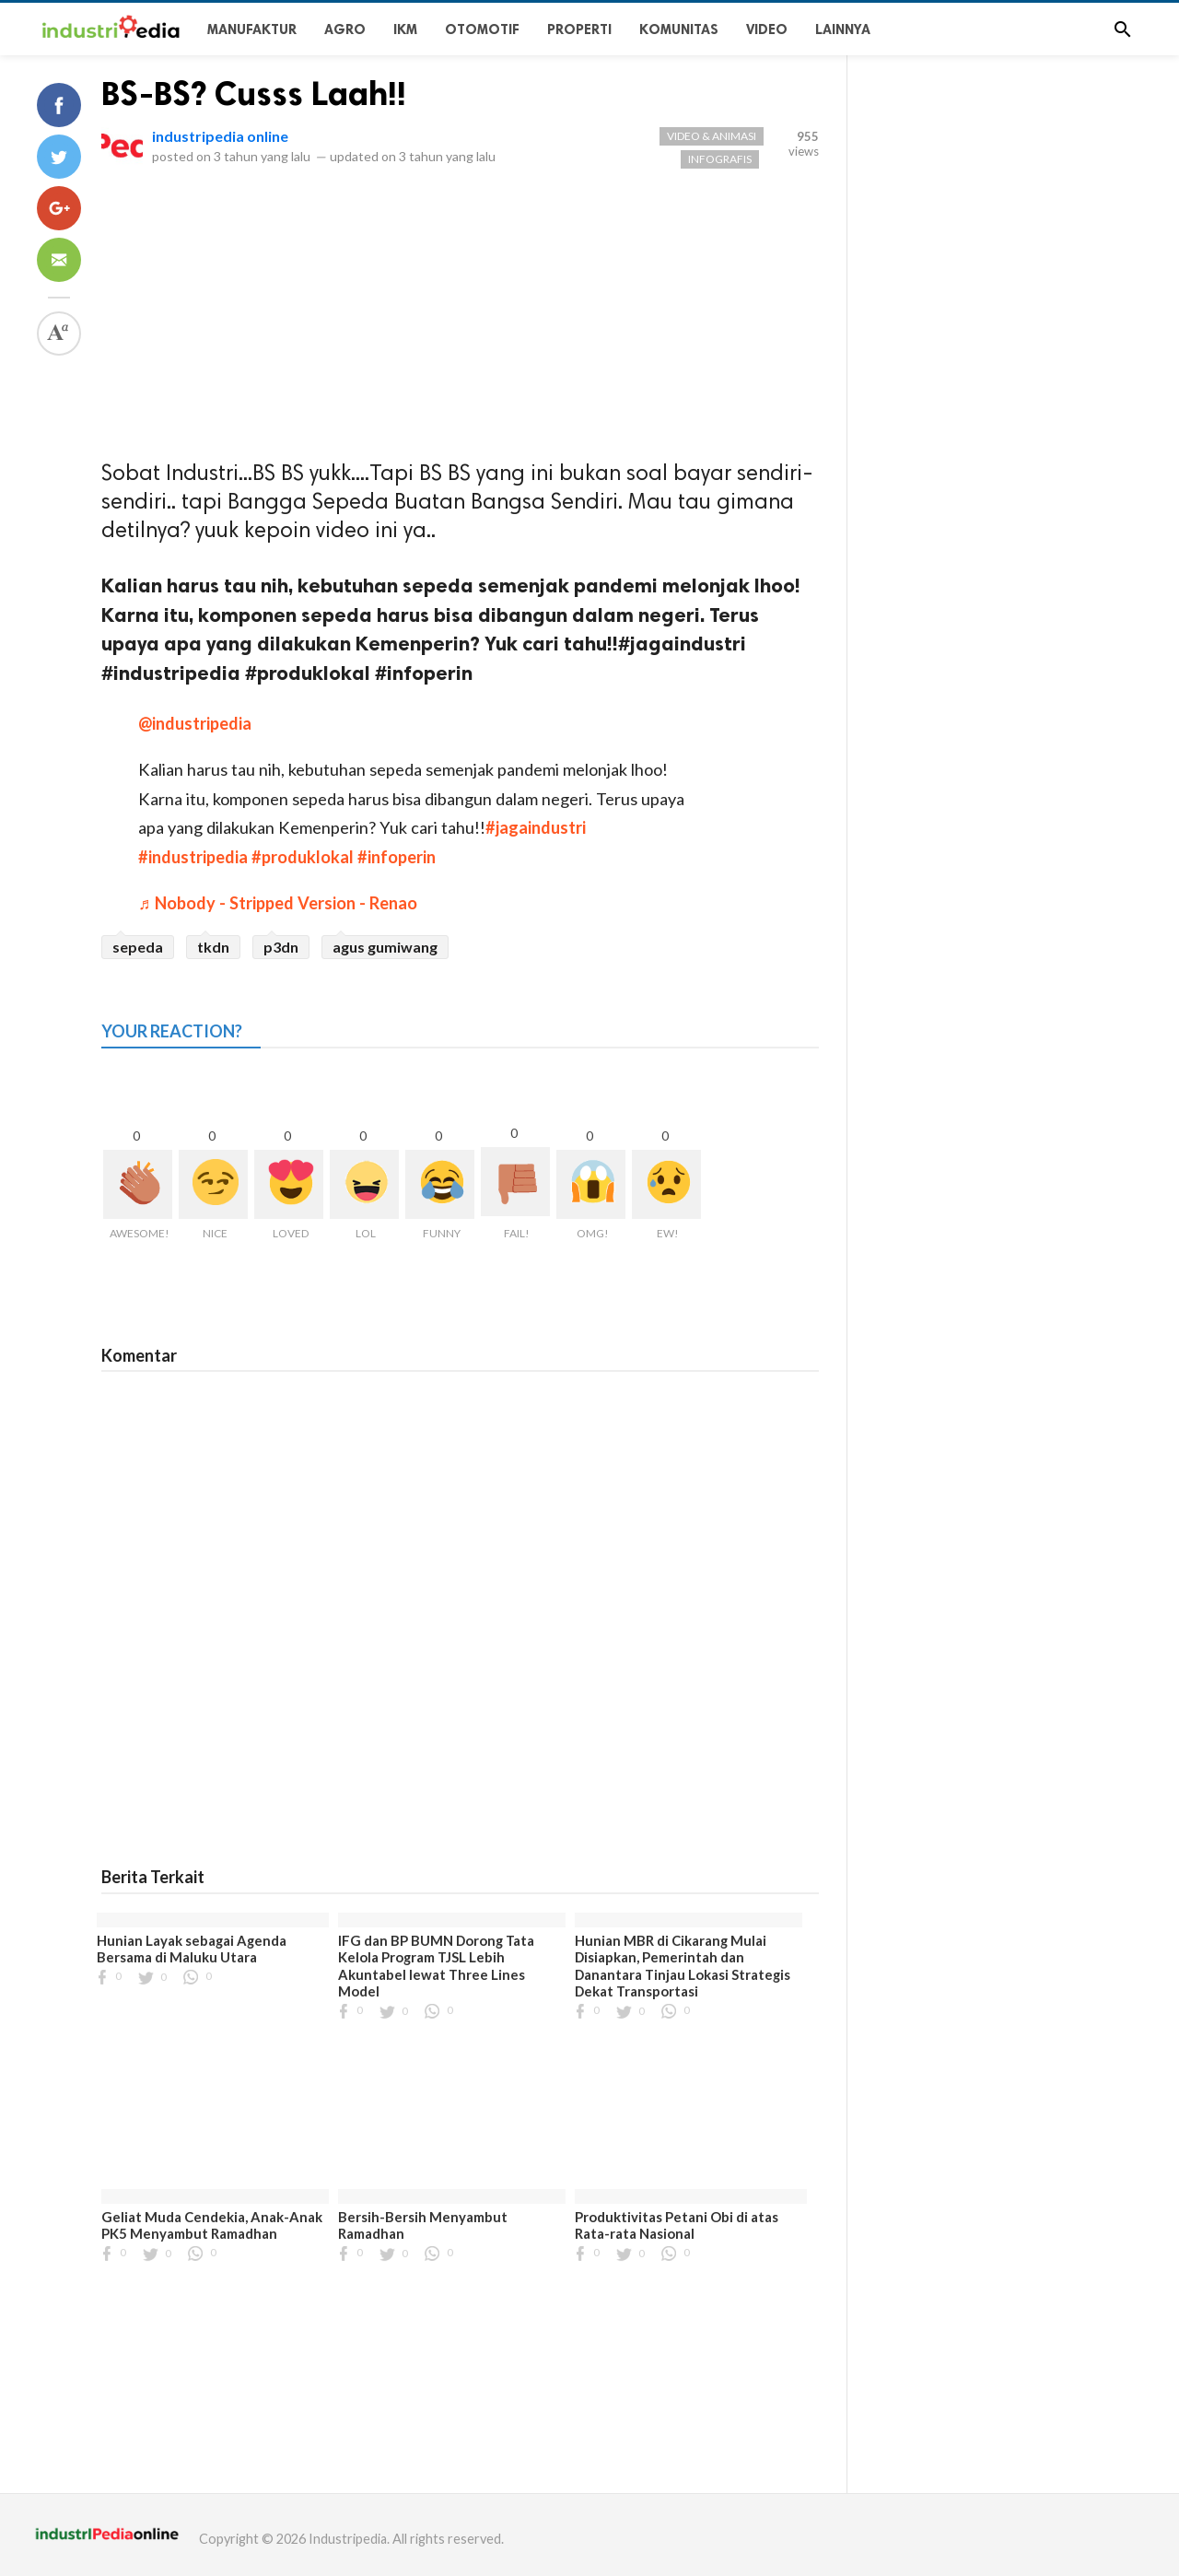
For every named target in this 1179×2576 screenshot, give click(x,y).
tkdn (213, 946)
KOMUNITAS (678, 29)
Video (767, 29)
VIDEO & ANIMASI (711, 136)
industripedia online (220, 136)
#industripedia (193, 857)
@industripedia (194, 723)
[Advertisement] (460, 317)
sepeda (137, 946)
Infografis (720, 159)
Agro (345, 29)
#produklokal (302, 857)
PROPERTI (579, 29)
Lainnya (842, 29)
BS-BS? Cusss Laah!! (253, 93)
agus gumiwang (385, 946)
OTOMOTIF (482, 29)
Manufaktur (252, 29)
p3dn (280, 946)
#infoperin (396, 857)
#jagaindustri (535, 827)
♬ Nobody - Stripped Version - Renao (277, 903)
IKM (405, 29)
